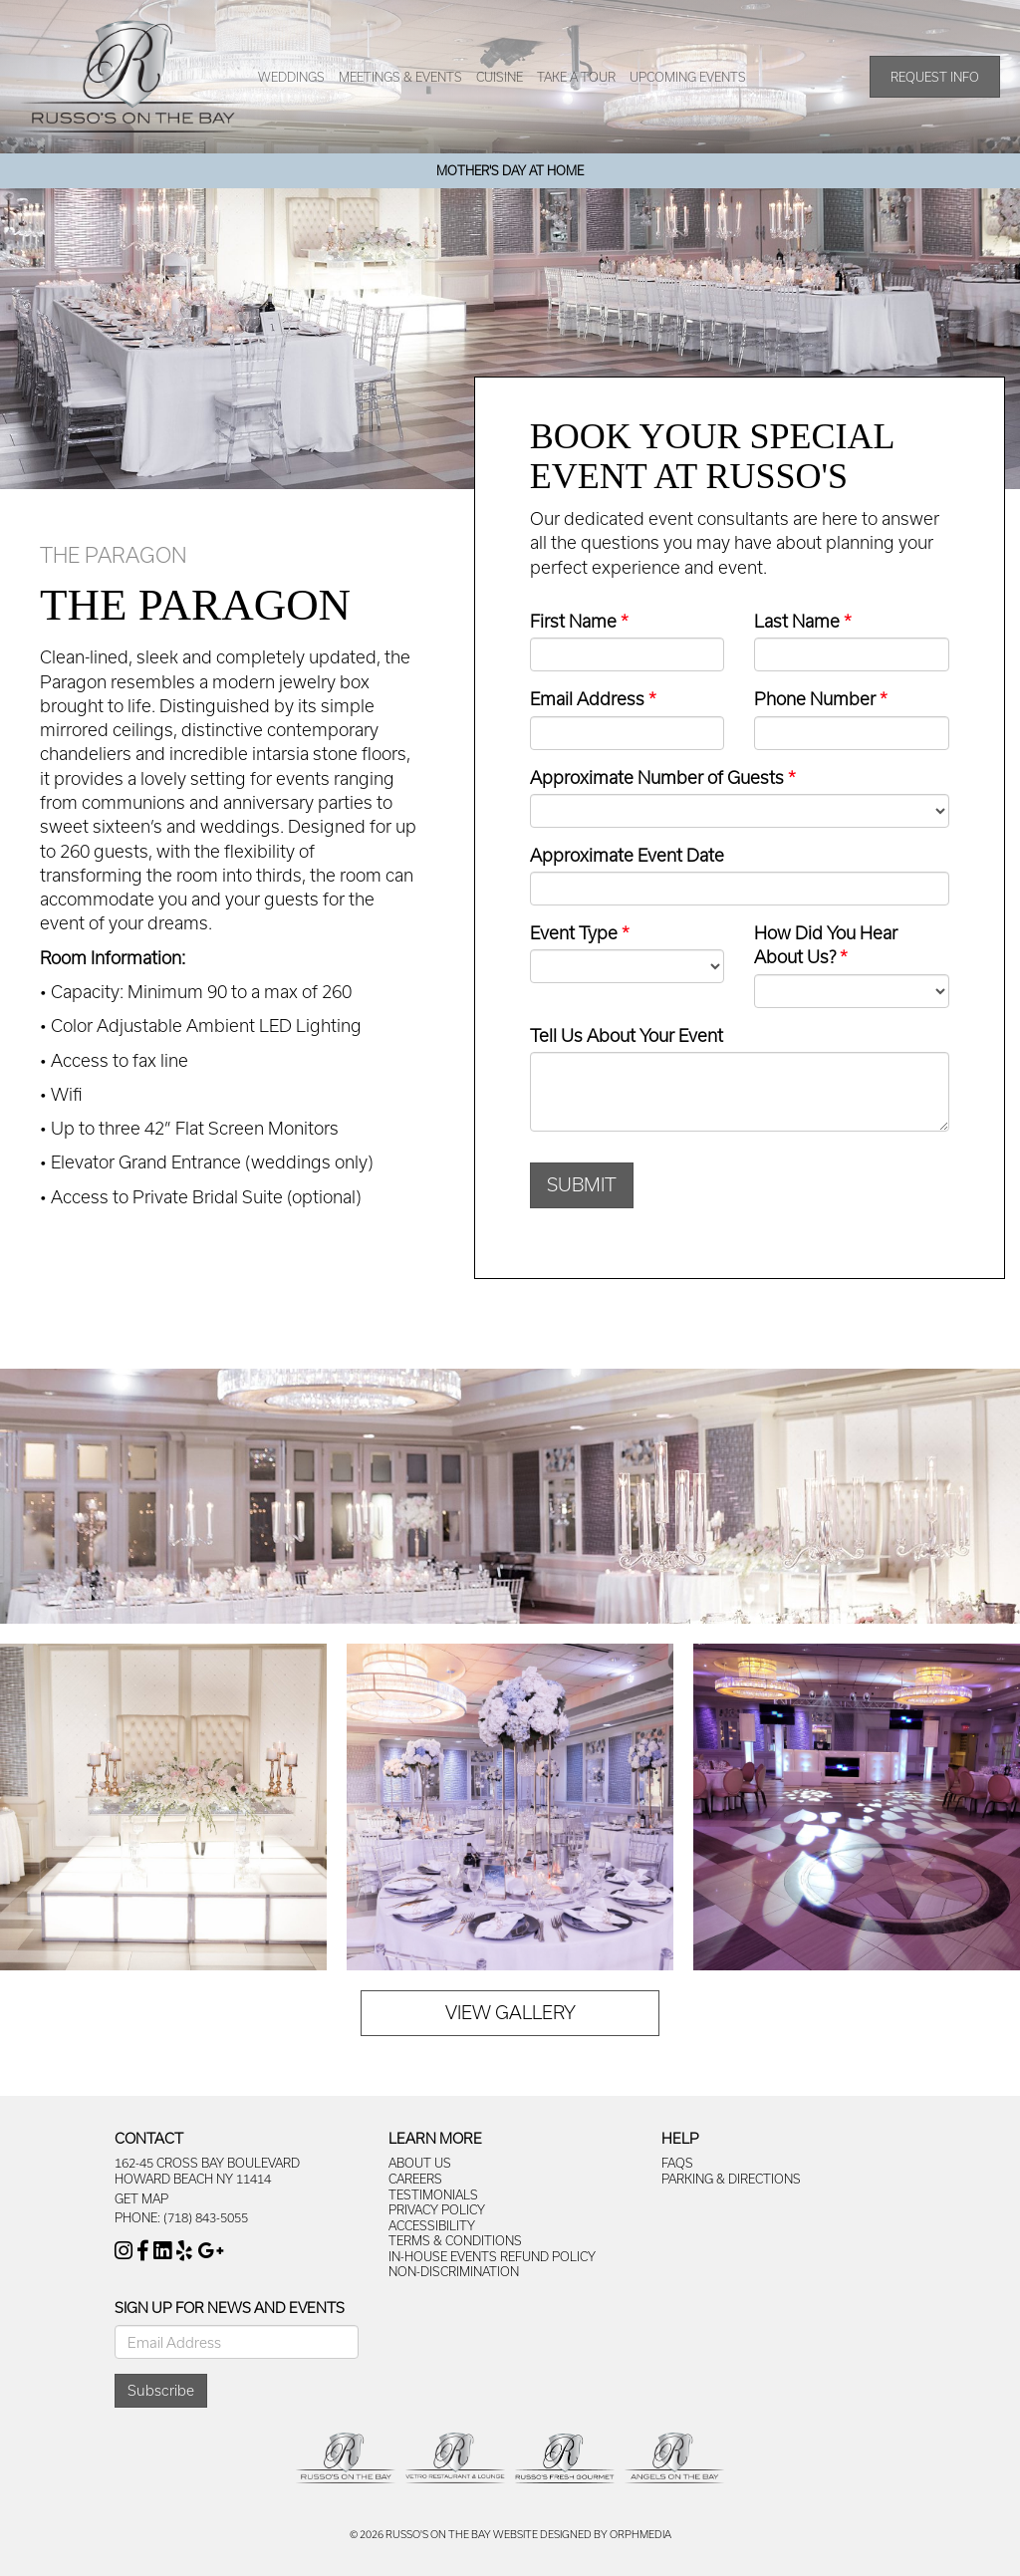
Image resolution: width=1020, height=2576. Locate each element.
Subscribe (161, 2390)
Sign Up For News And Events (230, 2307)
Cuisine (499, 77)
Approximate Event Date (627, 855)
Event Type (574, 932)
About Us (419, 2163)
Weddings (291, 77)
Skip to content (72, 10)
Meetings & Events (400, 77)
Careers (415, 2179)
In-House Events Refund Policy (492, 2256)
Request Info (935, 77)
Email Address (587, 698)
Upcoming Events (688, 77)
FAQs (677, 2163)
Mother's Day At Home (510, 170)
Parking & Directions (731, 2179)
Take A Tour (576, 77)
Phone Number (815, 698)
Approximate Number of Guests (657, 777)
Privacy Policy (436, 2209)
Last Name (797, 621)
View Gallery (510, 2012)
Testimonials (433, 2194)
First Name (573, 621)
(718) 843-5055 (205, 2217)
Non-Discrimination (453, 2271)
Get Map (141, 2198)
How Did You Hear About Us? (825, 944)
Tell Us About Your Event (626, 1035)
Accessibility (431, 2225)
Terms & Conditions (455, 2240)
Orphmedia (640, 2534)
